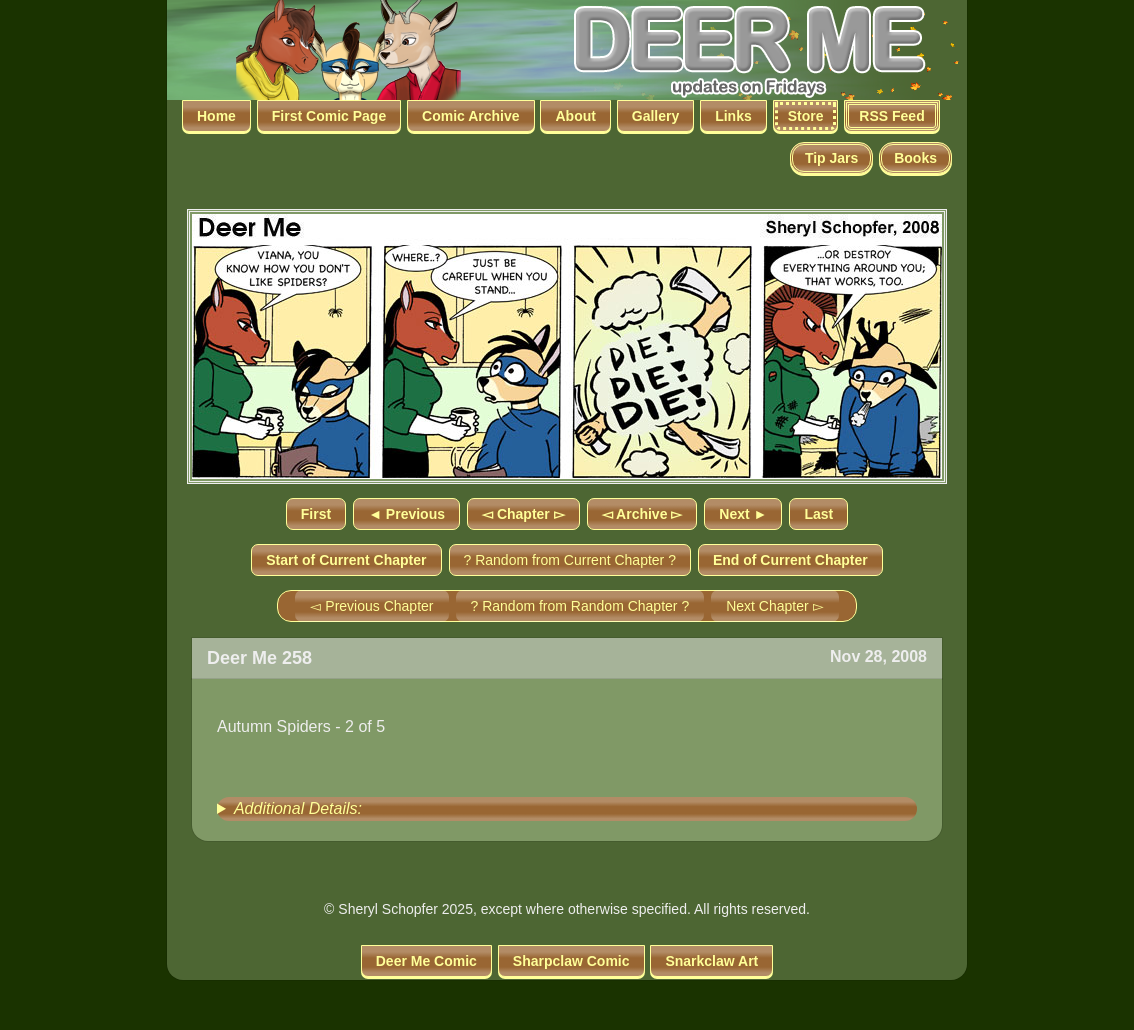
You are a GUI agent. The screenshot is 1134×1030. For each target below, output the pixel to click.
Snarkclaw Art (711, 961)
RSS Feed (891, 116)
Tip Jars (831, 158)
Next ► (743, 514)
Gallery (655, 116)
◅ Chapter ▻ (523, 514)
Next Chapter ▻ (774, 606)
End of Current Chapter (790, 560)
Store (806, 116)
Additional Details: (298, 808)
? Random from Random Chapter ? (580, 606)
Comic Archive (471, 116)
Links (733, 116)
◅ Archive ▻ (642, 514)
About (575, 116)
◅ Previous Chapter (371, 606)
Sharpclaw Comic (571, 961)
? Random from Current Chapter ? (570, 560)
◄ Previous (406, 514)
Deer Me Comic (426, 961)
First (316, 514)
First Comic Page (329, 116)
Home (216, 116)
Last (818, 514)
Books (915, 158)
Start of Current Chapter (346, 560)
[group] (567, 809)
